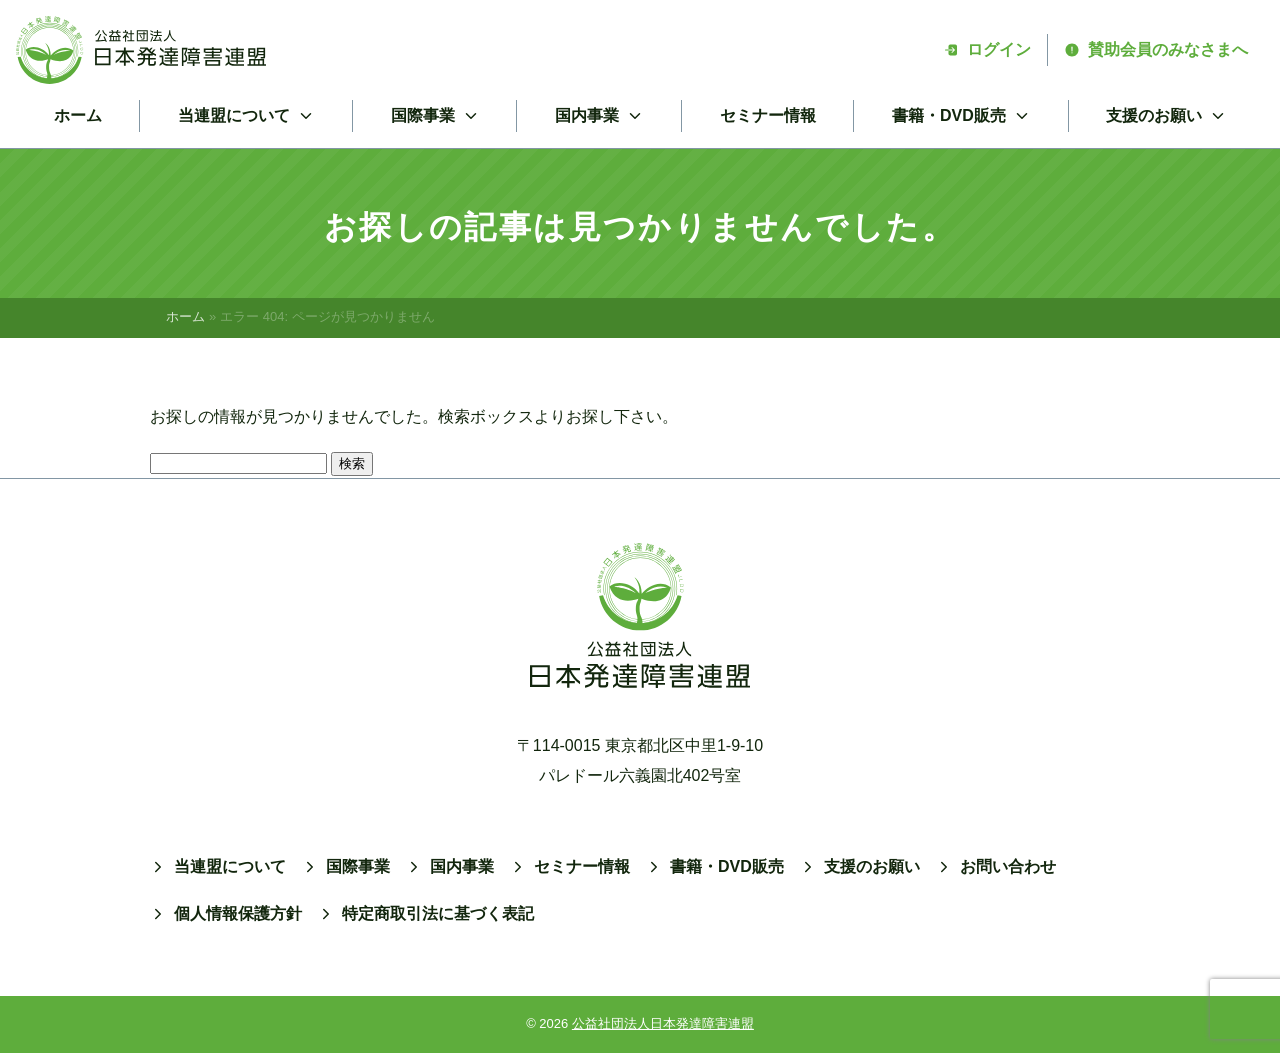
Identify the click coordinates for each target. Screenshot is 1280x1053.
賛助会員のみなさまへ (1156, 49)
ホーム (78, 115)
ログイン (987, 49)
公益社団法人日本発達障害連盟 (663, 1023)
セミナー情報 (768, 115)
